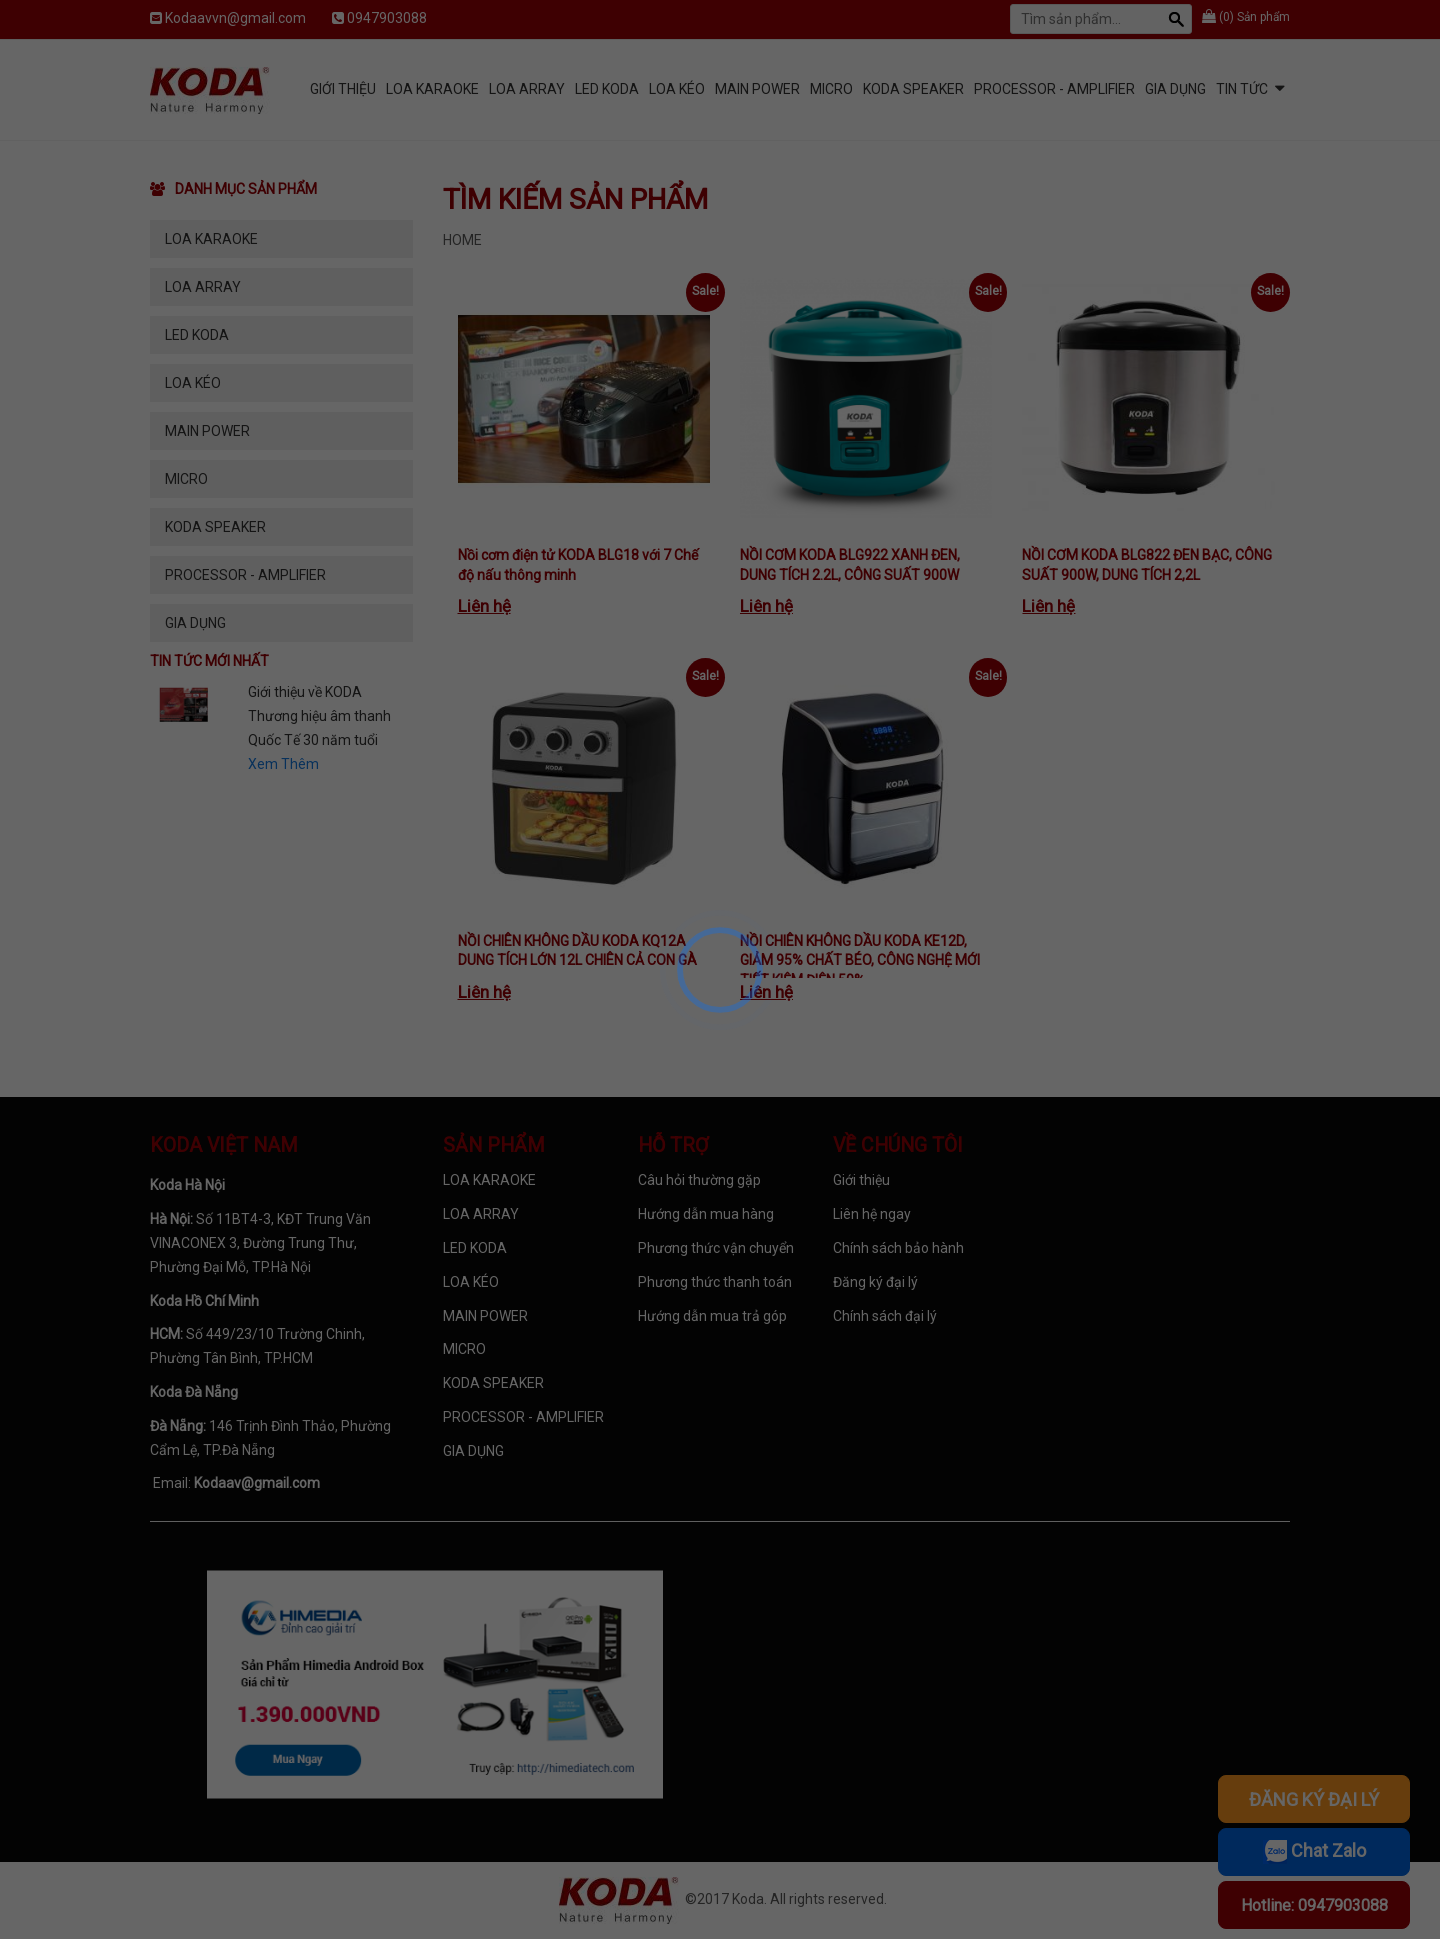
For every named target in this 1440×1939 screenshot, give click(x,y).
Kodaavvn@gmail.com (235, 18)
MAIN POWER (757, 89)
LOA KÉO (677, 89)
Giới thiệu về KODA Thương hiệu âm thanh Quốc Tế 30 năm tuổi (319, 716)
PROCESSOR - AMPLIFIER (1054, 89)
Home (462, 240)
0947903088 (387, 18)
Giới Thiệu (343, 89)
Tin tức (1242, 89)
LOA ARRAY (527, 89)
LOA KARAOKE (432, 89)
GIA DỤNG (1175, 89)
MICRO (831, 89)
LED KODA (607, 89)
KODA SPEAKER (913, 89)
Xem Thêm (283, 764)
